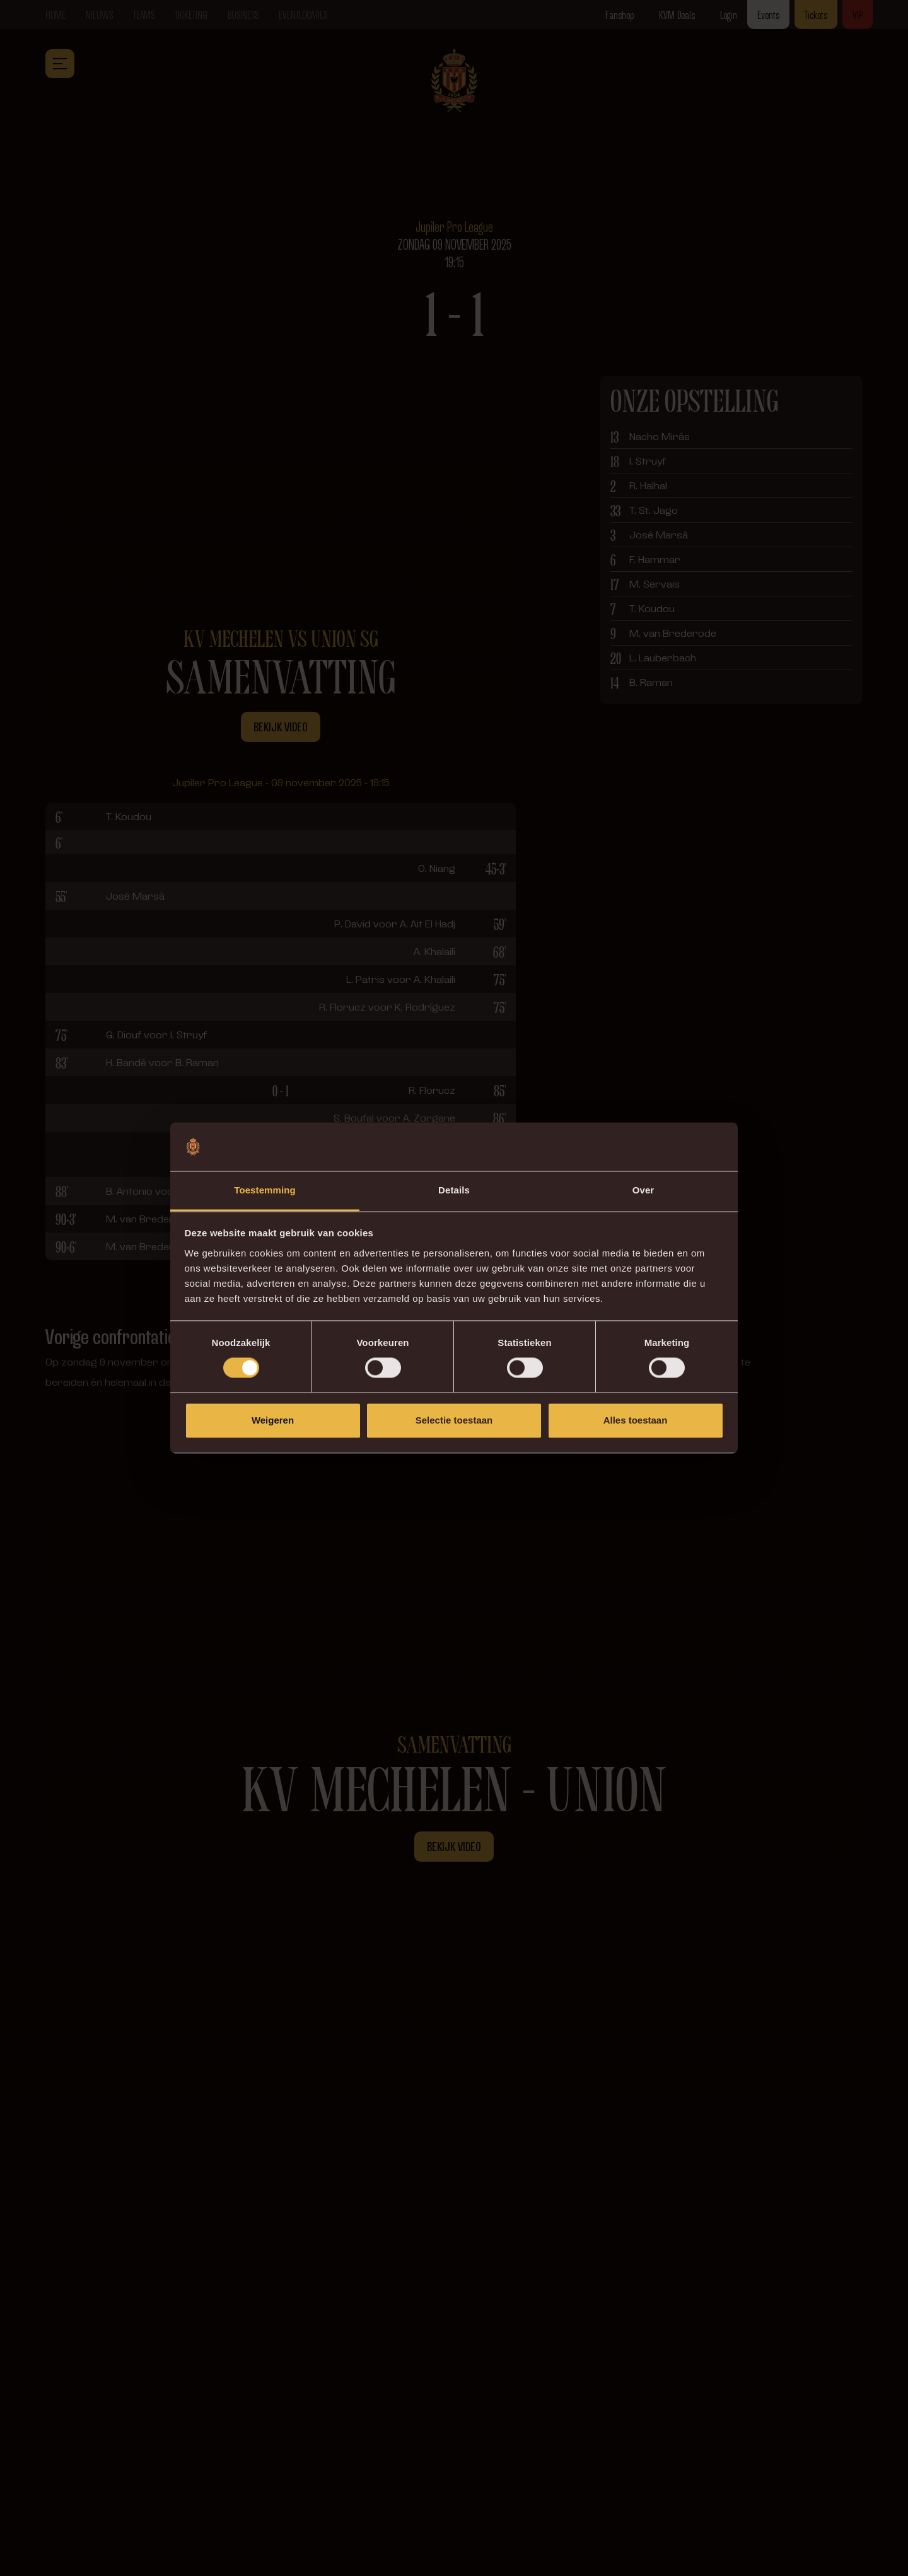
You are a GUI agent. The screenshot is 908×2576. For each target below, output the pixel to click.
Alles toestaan (635, 1420)
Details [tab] (454, 1190)
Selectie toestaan (454, 1420)
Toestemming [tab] (265, 1190)
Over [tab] (643, 1190)
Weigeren (273, 1420)
